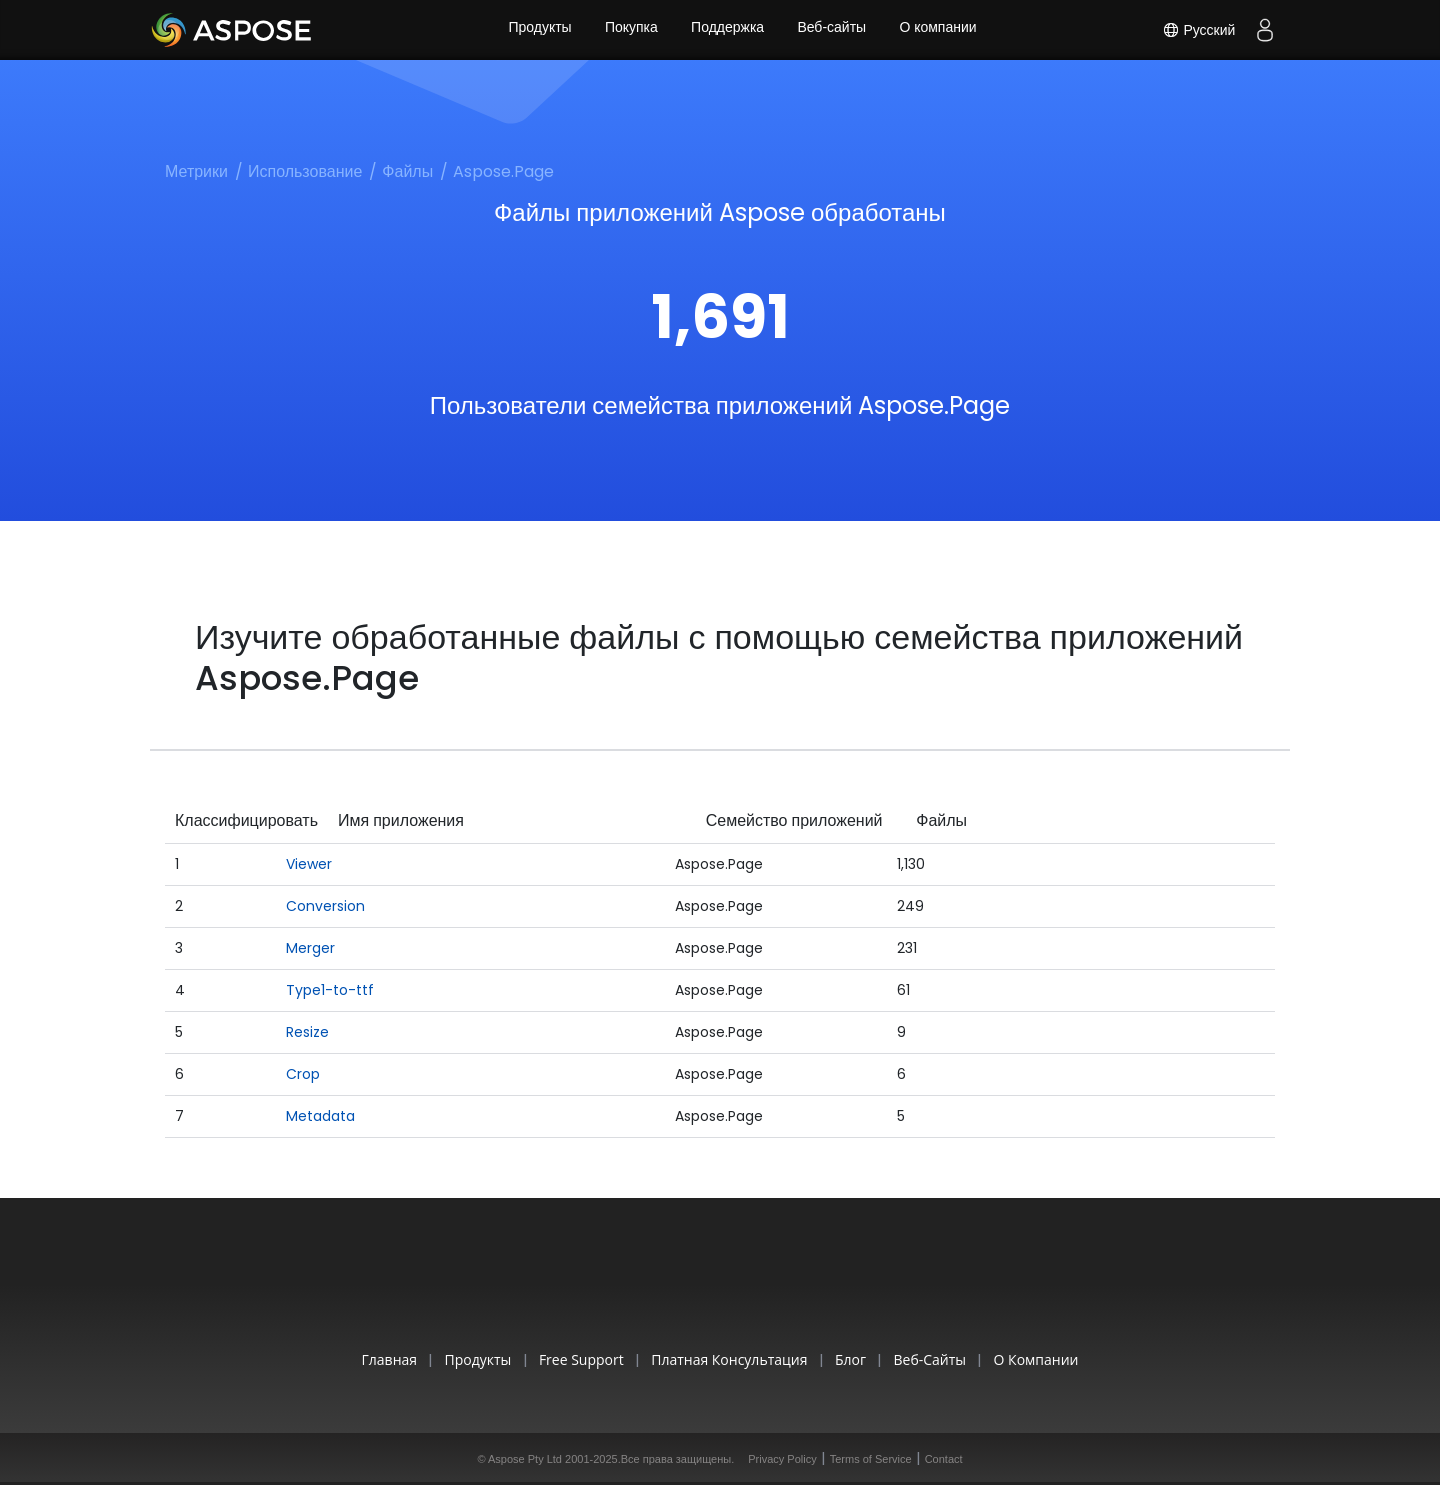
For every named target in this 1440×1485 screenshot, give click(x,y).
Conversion (325, 906)
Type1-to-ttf (330, 990)
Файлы (407, 171)
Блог (857, 1359)
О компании (941, 30)
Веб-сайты (833, 30)
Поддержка (727, 30)
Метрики (196, 171)
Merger (310, 948)
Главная (367, 1359)
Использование (305, 171)
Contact (944, 1459)
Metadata (320, 1116)
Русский (1198, 30)
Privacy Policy (782, 1459)
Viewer (309, 864)
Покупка (629, 30)
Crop (303, 1074)
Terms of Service (871, 1459)
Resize (307, 1032)
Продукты (536, 30)
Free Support (573, 1359)
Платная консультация (729, 1359)
